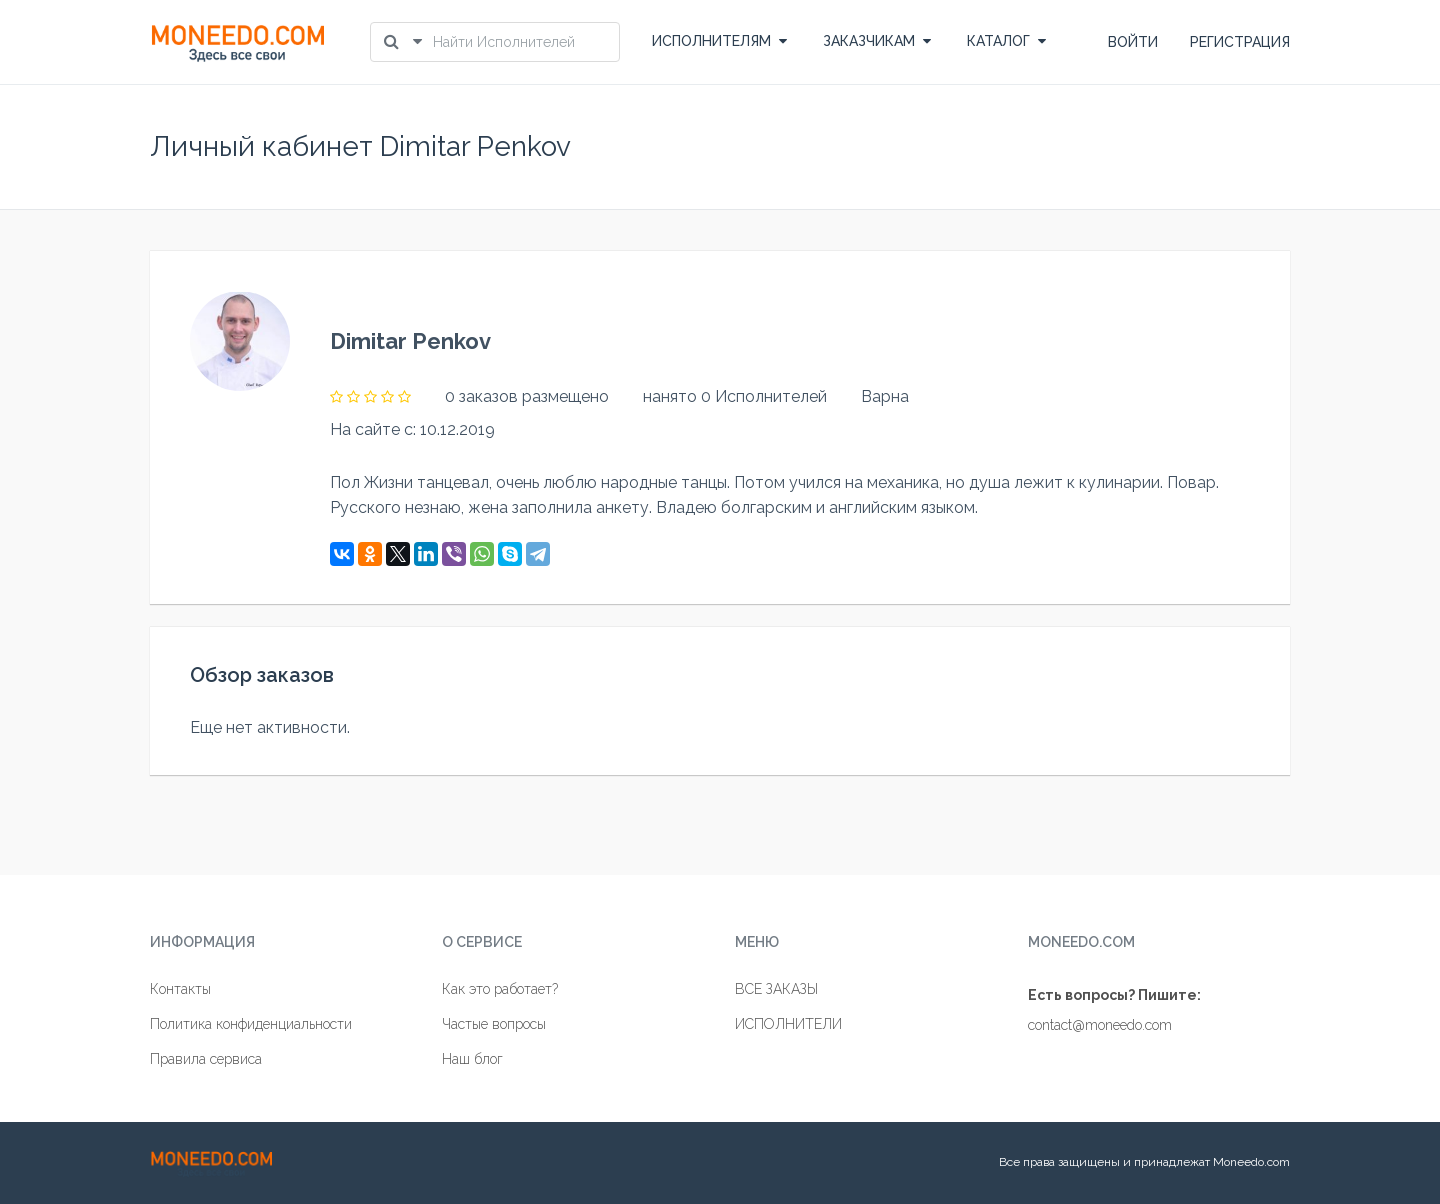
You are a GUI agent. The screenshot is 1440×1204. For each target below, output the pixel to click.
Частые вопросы (494, 1024)
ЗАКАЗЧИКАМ (877, 41)
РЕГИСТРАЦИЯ (1240, 42)
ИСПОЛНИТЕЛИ (788, 1024)
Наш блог (472, 1059)
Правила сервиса (206, 1059)
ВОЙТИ (1133, 42)
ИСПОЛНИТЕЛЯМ (719, 41)
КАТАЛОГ (1006, 41)
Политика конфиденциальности (251, 1024)
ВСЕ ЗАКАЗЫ (776, 989)
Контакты (180, 989)
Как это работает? (500, 989)
